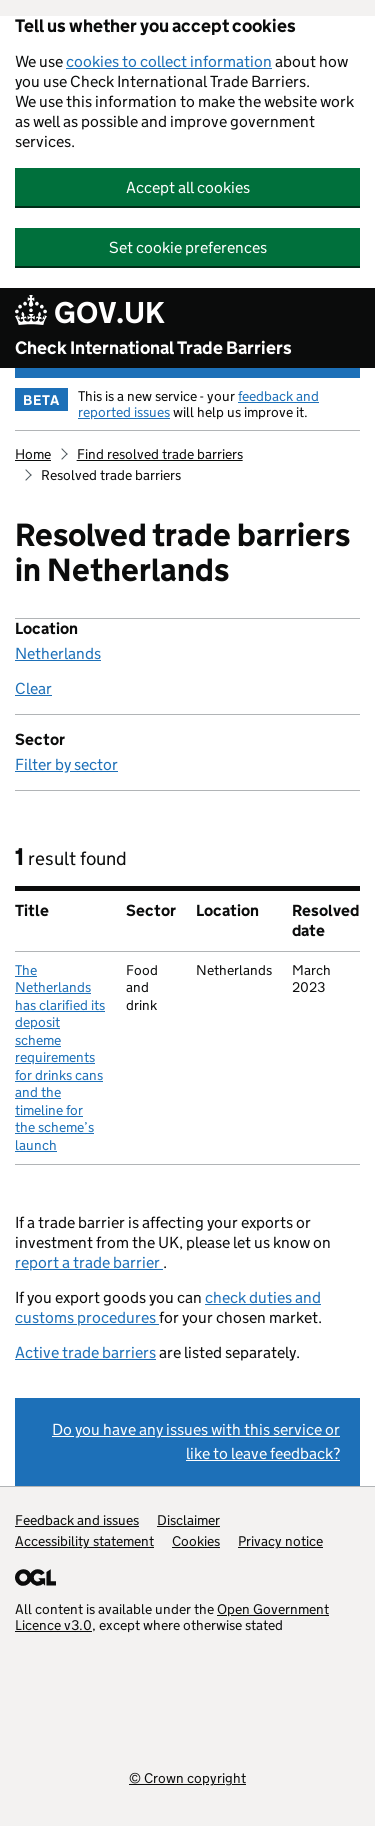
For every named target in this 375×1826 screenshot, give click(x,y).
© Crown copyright (187, 1777)
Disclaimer (188, 1520)
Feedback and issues (77, 1520)
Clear (33, 688)
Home (33, 454)
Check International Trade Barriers (153, 348)
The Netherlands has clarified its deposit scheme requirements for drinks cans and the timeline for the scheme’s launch (60, 1057)
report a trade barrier (89, 1262)
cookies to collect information (169, 61)
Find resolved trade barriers (160, 454)
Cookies (196, 1541)
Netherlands (58, 653)
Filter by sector (66, 764)
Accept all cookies (188, 187)
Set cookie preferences (188, 247)
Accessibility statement (84, 1541)
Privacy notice (280, 1541)
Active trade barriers (85, 1352)
